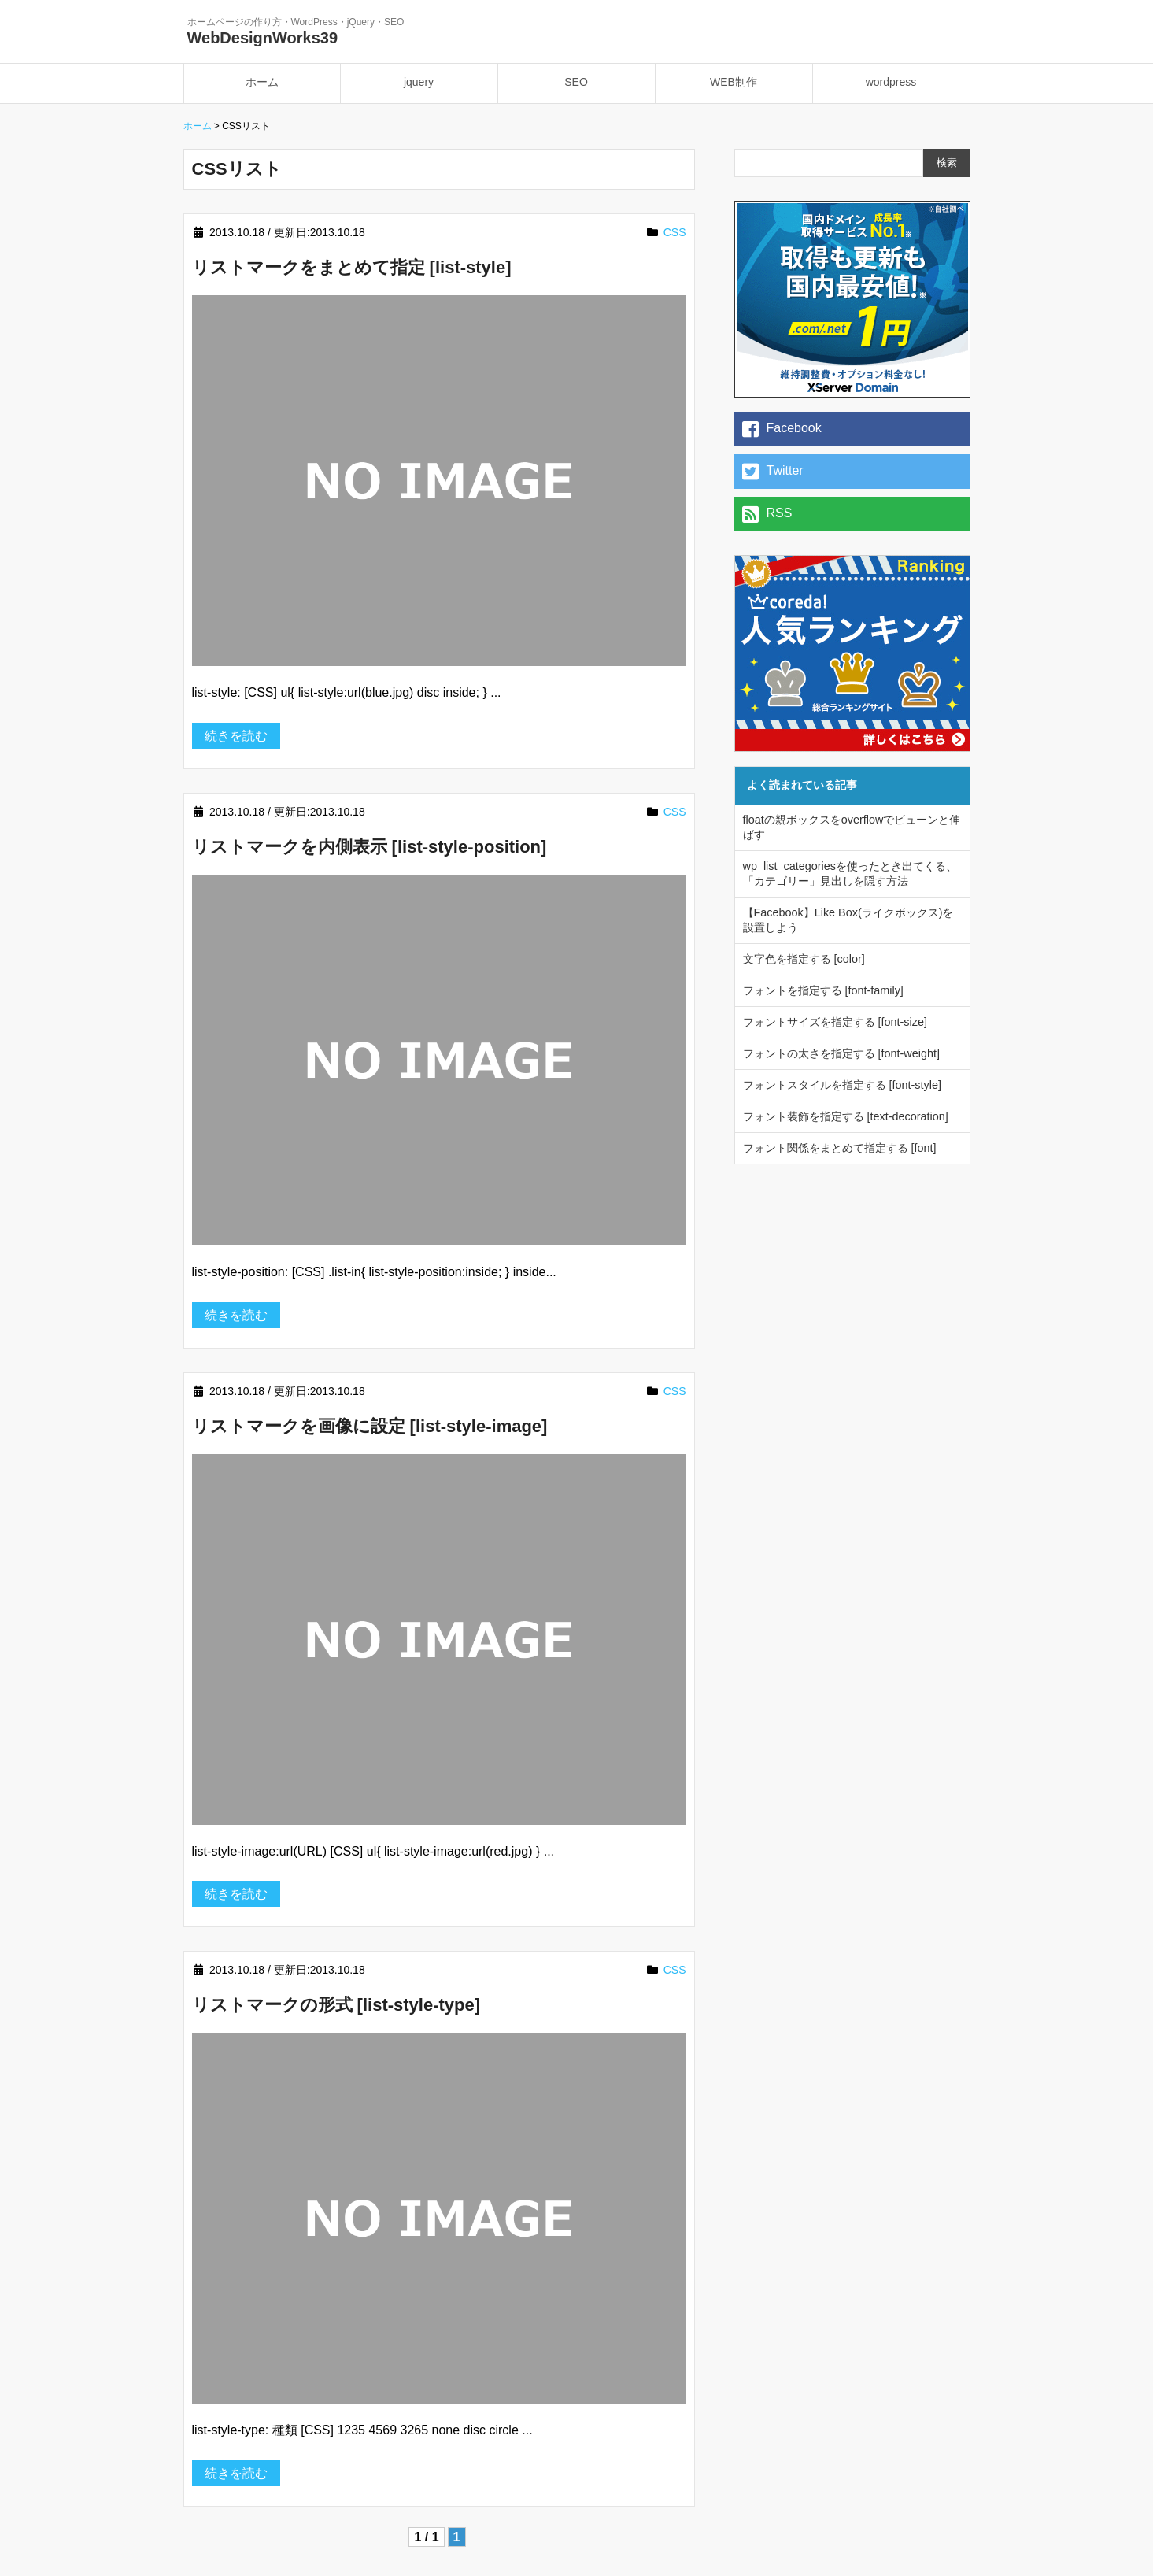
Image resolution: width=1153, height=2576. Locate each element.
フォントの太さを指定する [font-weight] (841, 1053)
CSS (674, 232)
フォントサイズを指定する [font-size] (835, 1022)
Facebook (782, 429)
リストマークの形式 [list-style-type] (336, 2005)
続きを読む (236, 735)
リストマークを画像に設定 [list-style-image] (370, 1426)
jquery (419, 82)
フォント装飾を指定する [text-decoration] (845, 1116)
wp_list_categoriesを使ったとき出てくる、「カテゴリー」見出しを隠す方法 (850, 873)
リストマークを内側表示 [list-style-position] (369, 847)
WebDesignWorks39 (262, 37)
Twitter (773, 471)
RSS (767, 514)
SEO (576, 82)
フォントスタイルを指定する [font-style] (842, 1085)
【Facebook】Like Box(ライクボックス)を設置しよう (848, 920)
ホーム (262, 82)
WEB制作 (733, 82)
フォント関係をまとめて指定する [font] (840, 1148)
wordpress (891, 82)
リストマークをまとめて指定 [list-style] (352, 267)
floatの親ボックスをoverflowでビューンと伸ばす (852, 827)
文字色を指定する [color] (804, 959)
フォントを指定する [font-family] (823, 990)
